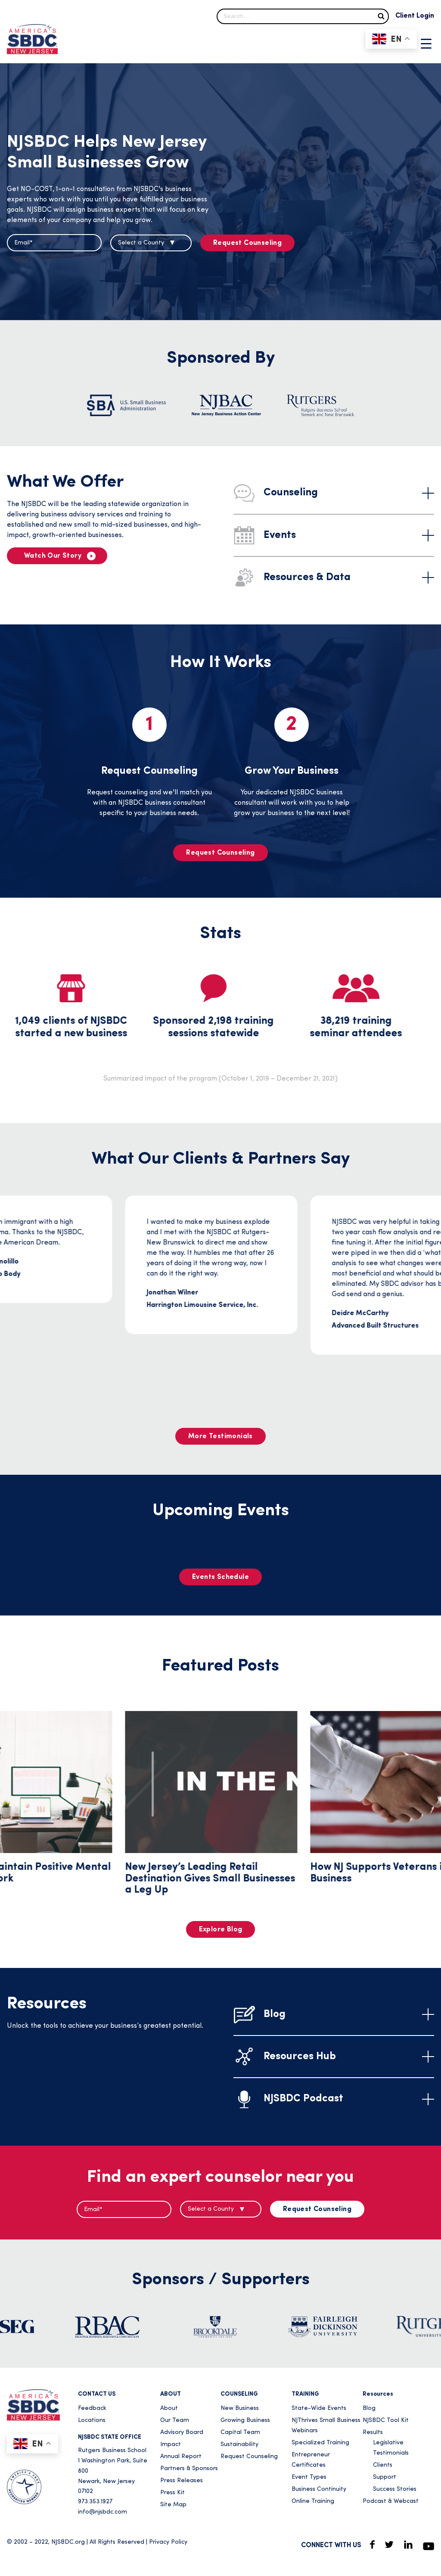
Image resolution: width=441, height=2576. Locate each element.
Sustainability (239, 2444)
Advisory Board (181, 2432)
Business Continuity (319, 2489)
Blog (369, 2408)
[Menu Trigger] (426, 43)
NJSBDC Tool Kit (386, 2420)
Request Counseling (247, 243)
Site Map (173, 2505)
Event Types (309, 2477)
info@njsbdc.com (102, 2512)
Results (373, 2432)
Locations (92, 2420)
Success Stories (394, 2489)
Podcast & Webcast (391, 2501)
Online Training (313, 2501)
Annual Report (181, 2456)
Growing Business (245, 2420)
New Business (239, 2408)
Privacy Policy (168, 2542)
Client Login (414, 15)
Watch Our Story (52, 556)
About (169, 2408)
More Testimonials (220, 1436)
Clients (382, 2465)
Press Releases (181, 2480)
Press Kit (172, 2493)
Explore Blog (220, 1929)
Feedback (92, 2408)
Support (384, 2477)
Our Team (174, 2420)
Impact (170, 2444)
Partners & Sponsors (189, 2468)
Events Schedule (220, 1577)
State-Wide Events (319, 2408)
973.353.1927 (95, 2502)
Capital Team (240, 2432)
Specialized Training (320, 2443)
